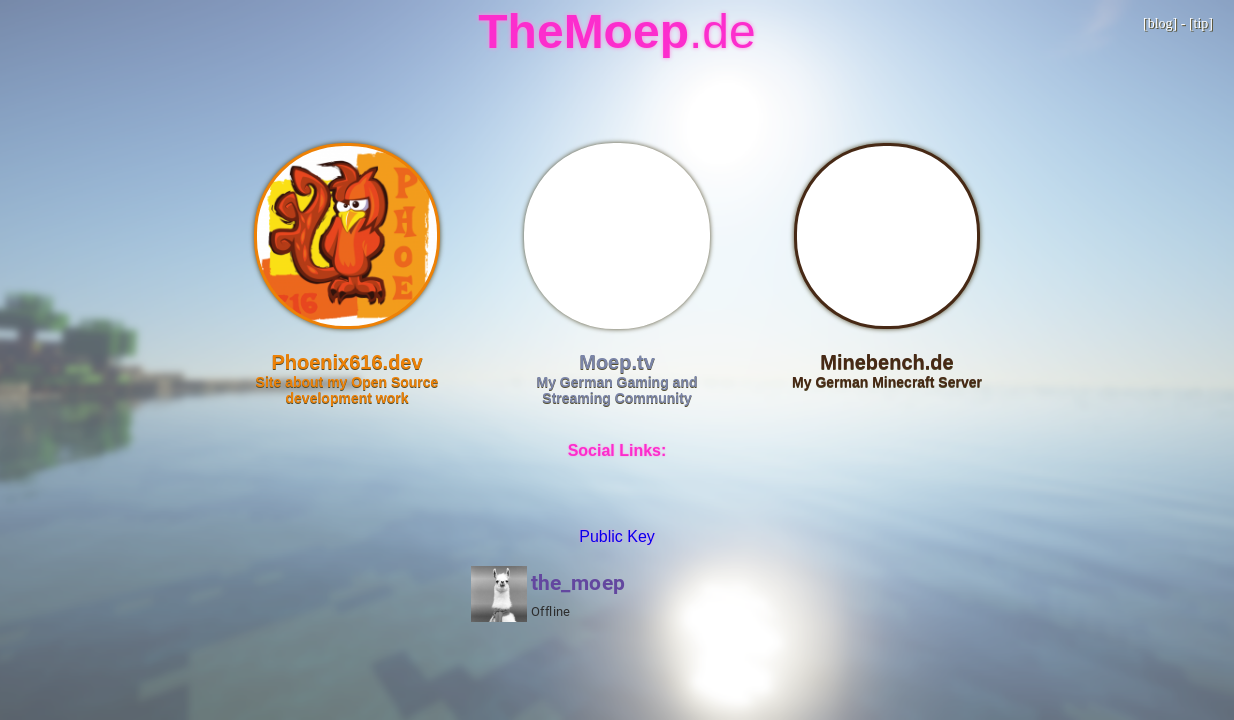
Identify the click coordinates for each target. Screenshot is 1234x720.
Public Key (617, 536)
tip (1201, 23)
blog (1160, 23)
